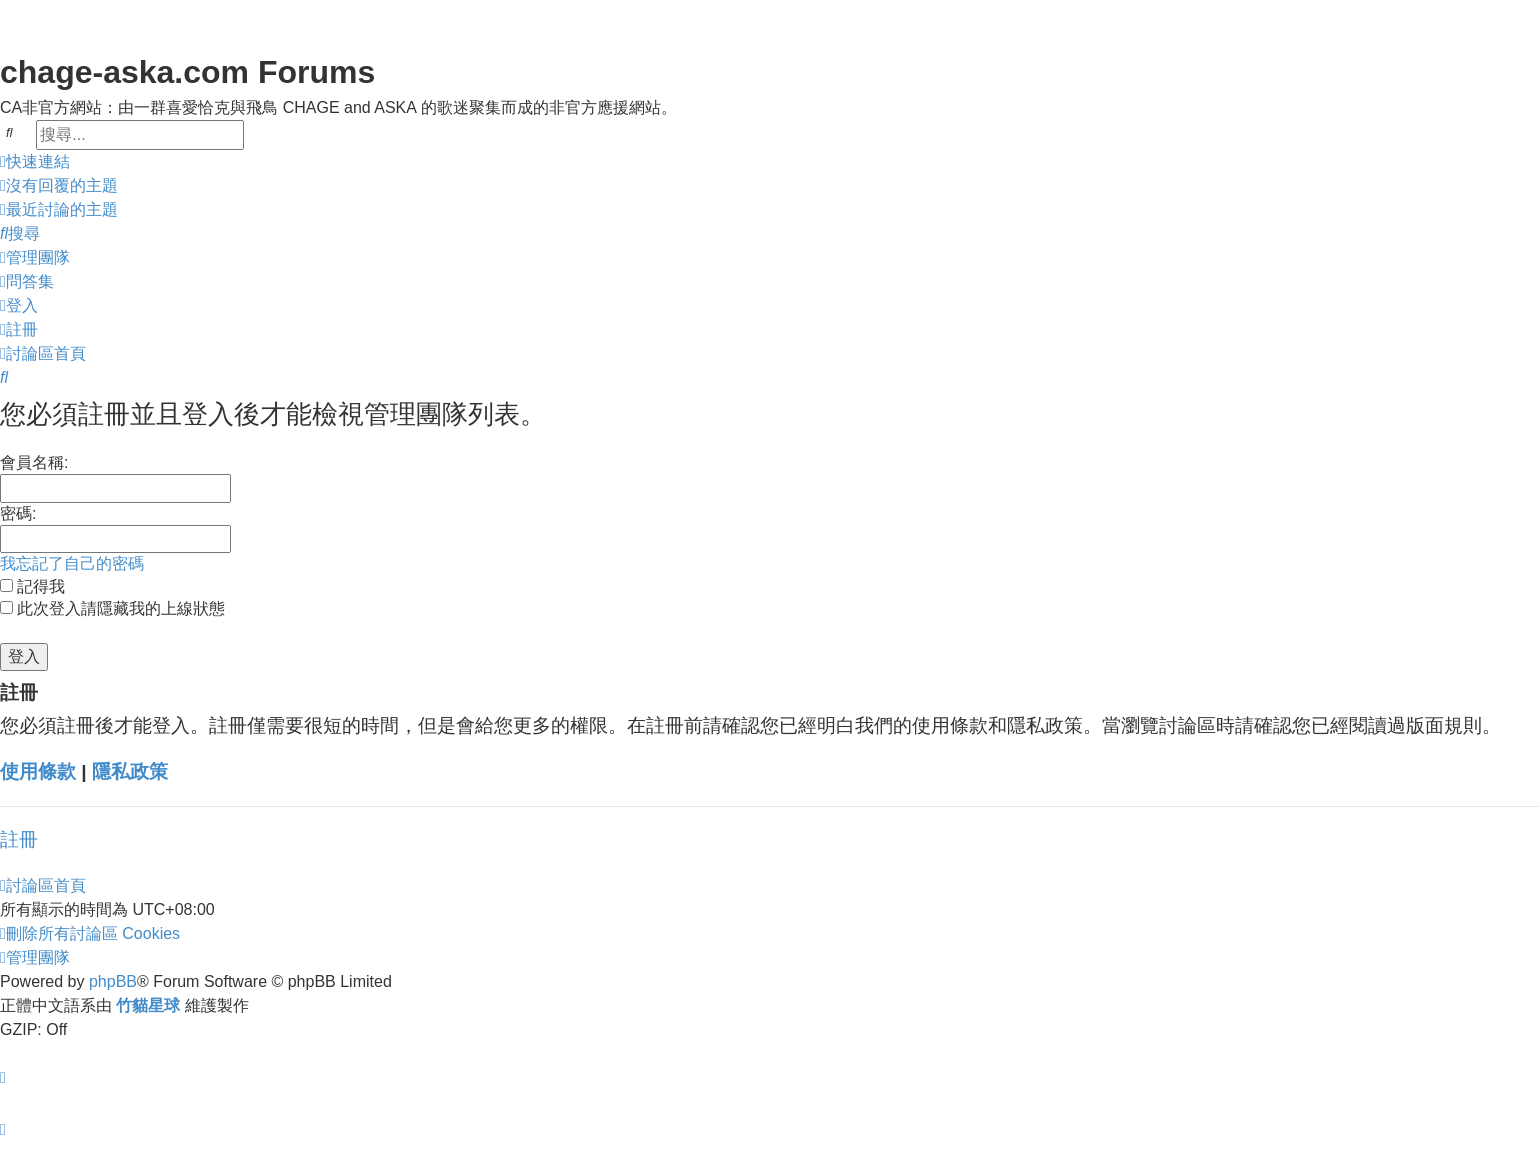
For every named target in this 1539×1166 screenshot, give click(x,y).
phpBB (113, 981)
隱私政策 (130, 771)
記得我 (32, 586)
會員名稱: (34, 462)
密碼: (18, 513)
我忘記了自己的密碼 (72, 563)
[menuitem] (59, 186)
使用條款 (38, 771)
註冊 (19, 839)
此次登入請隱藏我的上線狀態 (112, 608)
